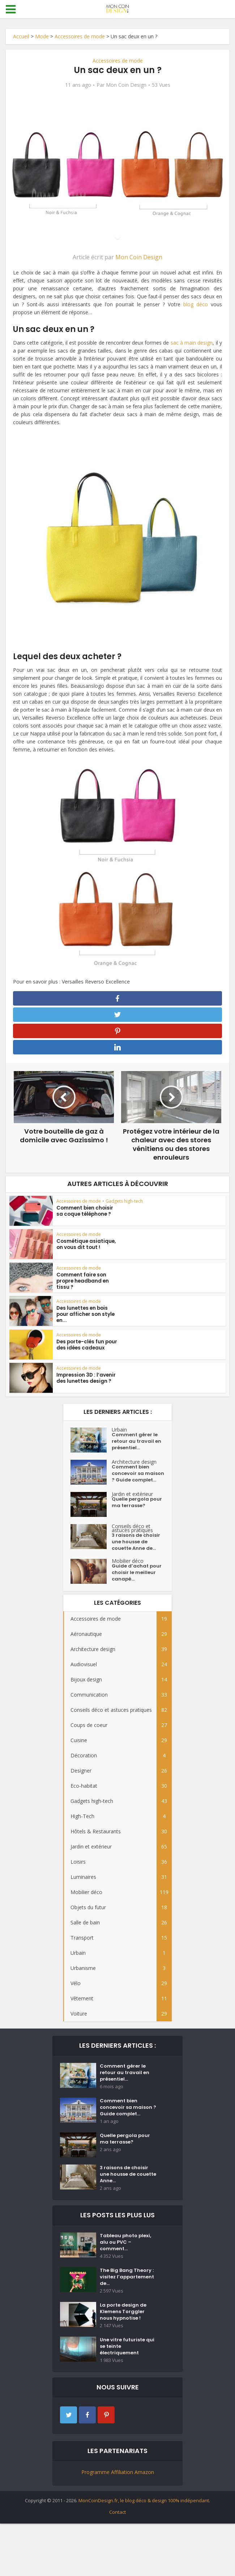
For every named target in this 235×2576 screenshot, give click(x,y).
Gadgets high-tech (124, 1206)
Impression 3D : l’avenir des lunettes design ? (85, 1384)
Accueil (21, 36)
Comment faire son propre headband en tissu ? (82, 1286)
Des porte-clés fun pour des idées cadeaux (86, 1350)
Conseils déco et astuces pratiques (132, 1546)
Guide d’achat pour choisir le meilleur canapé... (138, 1597)
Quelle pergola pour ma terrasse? (136, 1523)
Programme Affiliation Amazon (117, 2524)
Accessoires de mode (80, 36)
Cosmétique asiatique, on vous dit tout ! (85, 1250)
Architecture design (134, 1470)
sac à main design (192, 342)
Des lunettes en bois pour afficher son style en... (84, 1320)
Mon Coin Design (126, 85)
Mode (42, 36)
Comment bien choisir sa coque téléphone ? (84, 1216)
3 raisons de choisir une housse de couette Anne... (125, 2210)
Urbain (119, 1435)
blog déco (195, 304)
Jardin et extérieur (132, 1512)
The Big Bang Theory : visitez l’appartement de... (128, 2320)
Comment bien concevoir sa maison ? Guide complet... (132, 1488)
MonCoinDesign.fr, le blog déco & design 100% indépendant (143, 2553)
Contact (117, 2564)
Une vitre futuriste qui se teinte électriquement (128, 2398)
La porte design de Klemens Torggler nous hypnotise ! (124, 2359)
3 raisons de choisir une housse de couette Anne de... (137, 1563)
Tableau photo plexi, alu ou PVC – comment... (127, 2282)
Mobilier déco (128, 1582)
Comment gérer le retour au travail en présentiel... (137, 1450)
